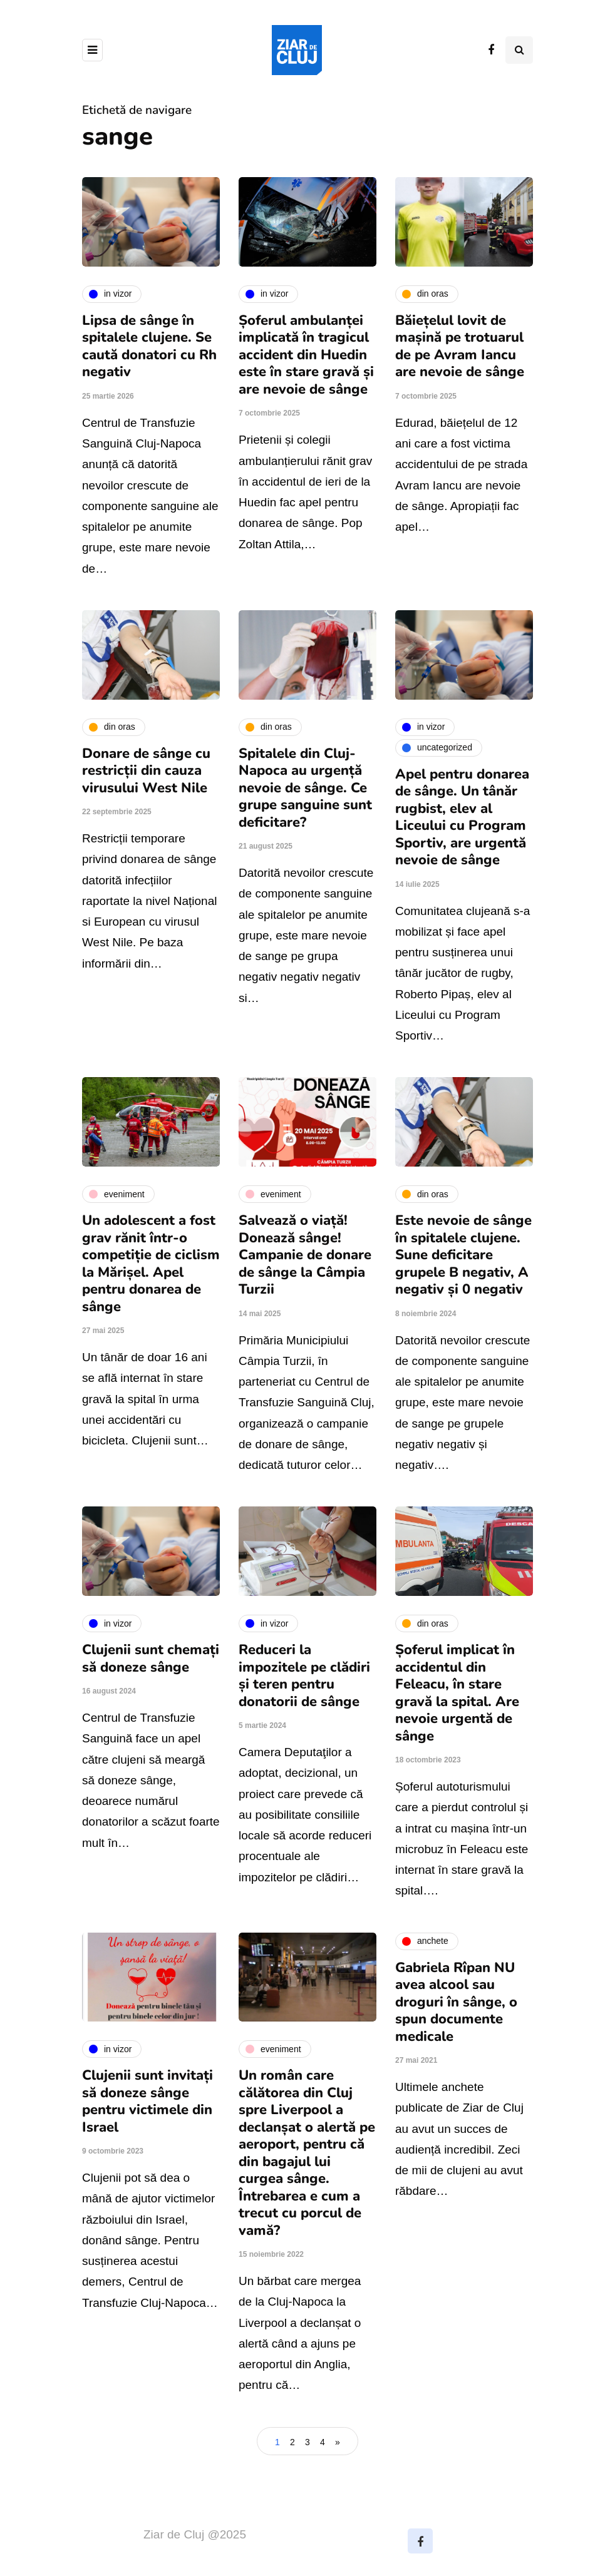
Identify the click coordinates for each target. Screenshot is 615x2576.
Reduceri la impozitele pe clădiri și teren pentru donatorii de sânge (304, 1675)
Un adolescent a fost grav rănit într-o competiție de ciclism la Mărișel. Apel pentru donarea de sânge (151, 1263)
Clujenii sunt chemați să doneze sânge (150, 1658)
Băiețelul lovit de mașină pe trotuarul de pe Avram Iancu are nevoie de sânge (459, 346)
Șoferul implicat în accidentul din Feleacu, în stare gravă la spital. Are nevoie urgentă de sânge (457, 1692)
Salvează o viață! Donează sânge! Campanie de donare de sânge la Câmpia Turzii (305, 1255)
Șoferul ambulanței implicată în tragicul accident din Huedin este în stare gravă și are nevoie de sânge (306, 355)
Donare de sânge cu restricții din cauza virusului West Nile (146, 770)
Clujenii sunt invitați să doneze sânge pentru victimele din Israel (147, 2101)
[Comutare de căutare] (519, 50)
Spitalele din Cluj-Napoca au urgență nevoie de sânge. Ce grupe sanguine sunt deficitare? (305, 788)
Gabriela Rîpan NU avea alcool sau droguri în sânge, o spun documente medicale (456, 2002)
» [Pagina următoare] (337, 2442)
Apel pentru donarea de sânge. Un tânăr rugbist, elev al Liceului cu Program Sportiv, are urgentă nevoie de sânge (462, 817)
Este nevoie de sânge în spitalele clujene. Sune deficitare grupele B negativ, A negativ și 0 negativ (463, 1255)
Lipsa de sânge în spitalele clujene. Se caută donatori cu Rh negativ (149, 346)
